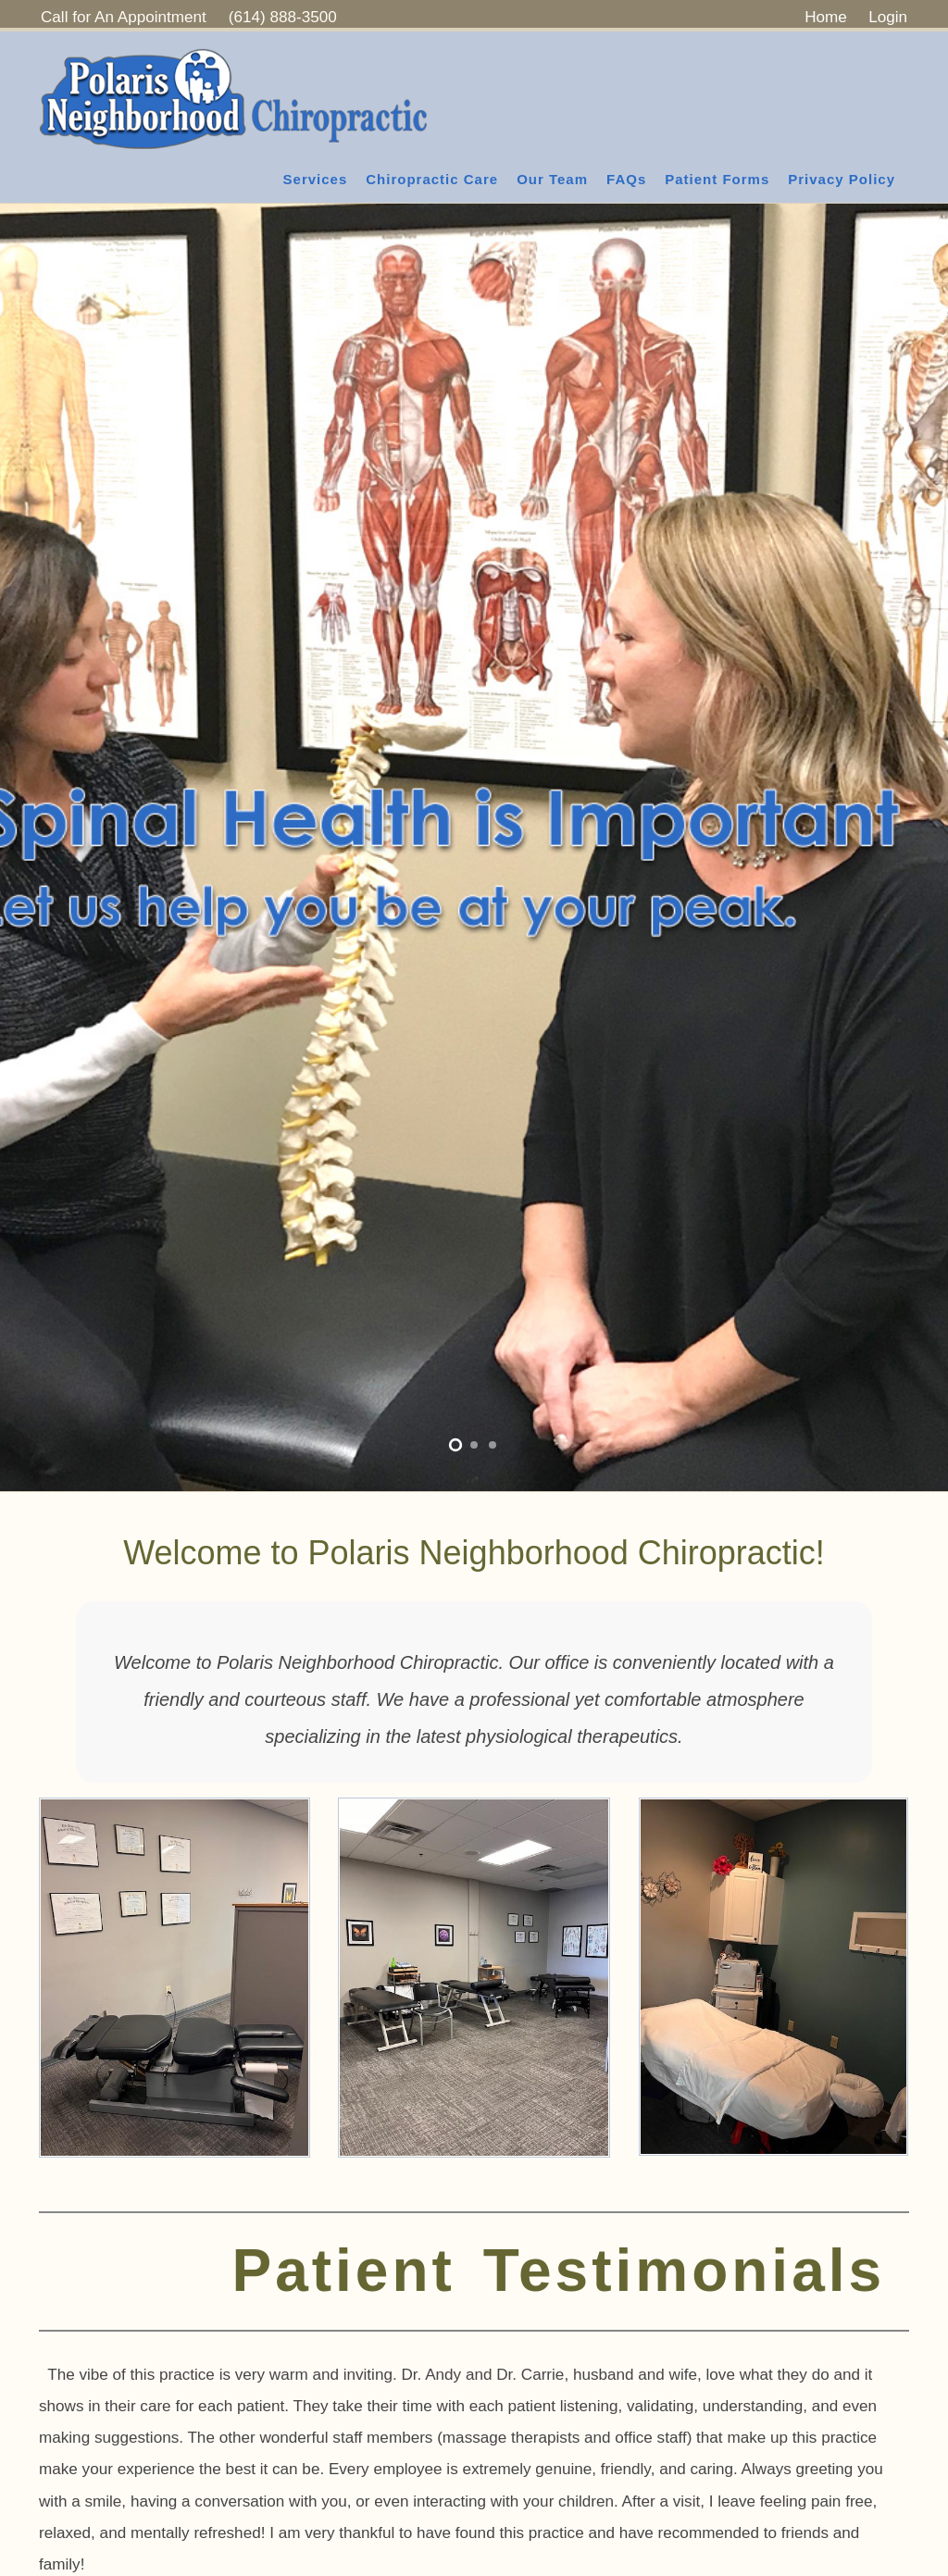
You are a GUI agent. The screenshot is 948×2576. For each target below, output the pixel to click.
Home (826, 17)
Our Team (552, 179)
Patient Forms (717, 179)
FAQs (626, 179)
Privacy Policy (841, 179)
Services (315, 179)
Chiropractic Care (432, 179)
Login (887, 17)
